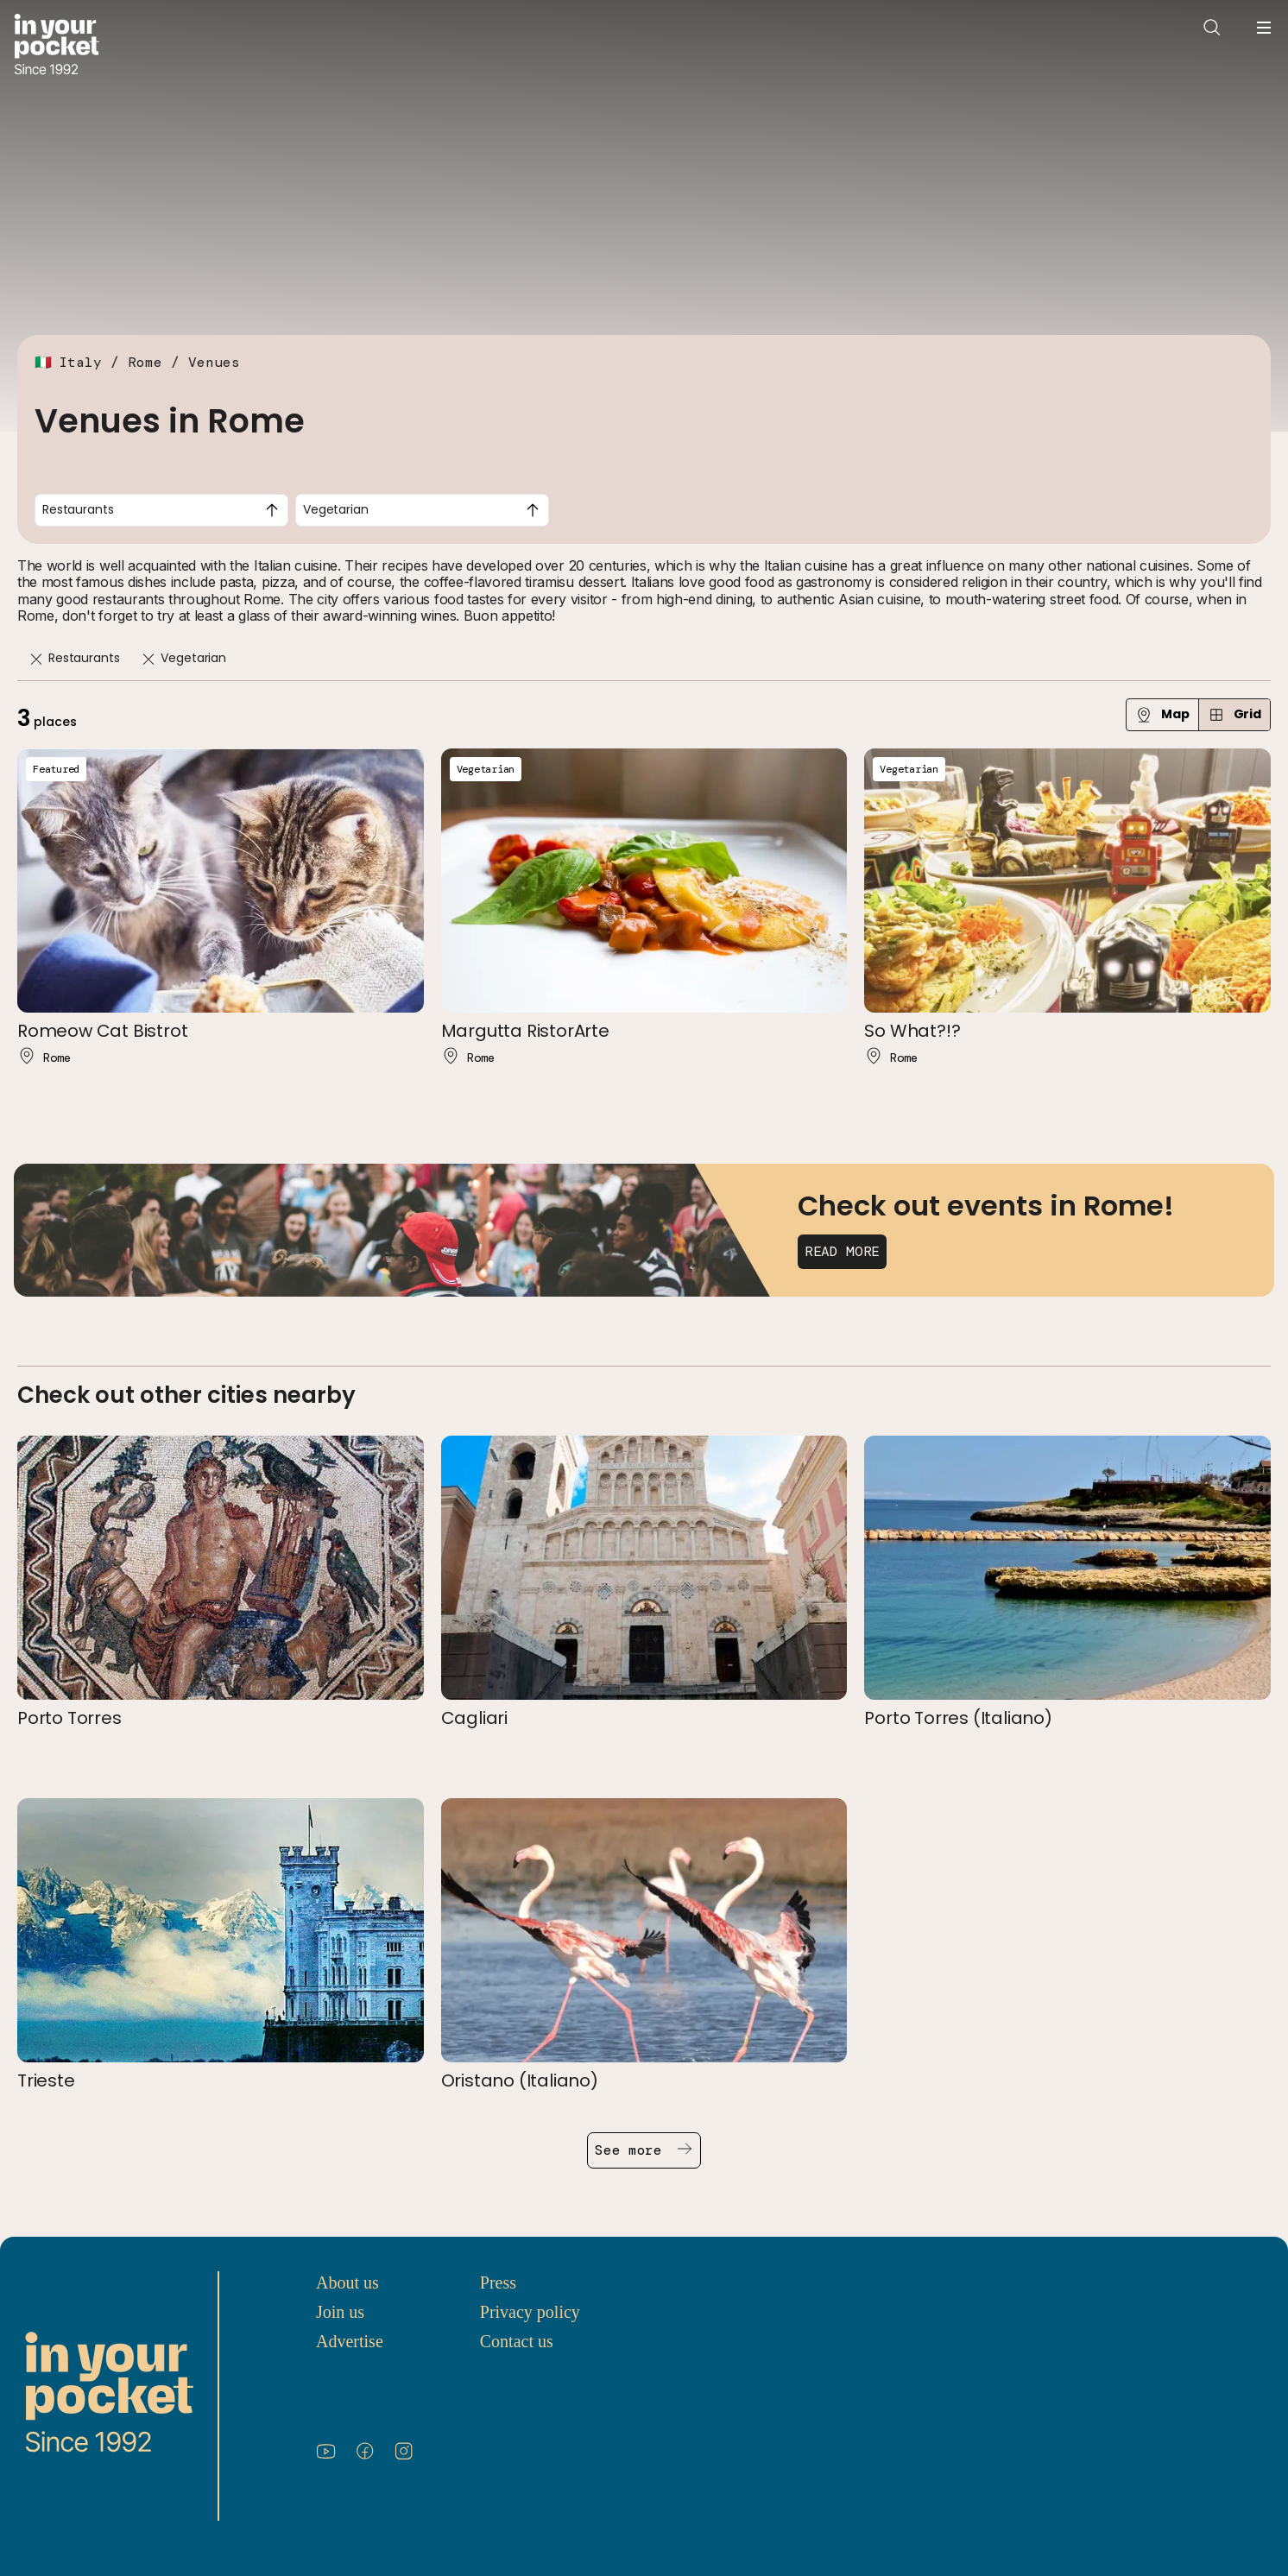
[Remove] (36, 659)
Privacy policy (530, 2311)
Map (1162, 714)
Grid (1234, 714)
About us (347, 2282)
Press (498, 2282)
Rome (145, 362)
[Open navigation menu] (1263, 27)
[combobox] (161, 510)
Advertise (349, 2341)
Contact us (516, 2341)
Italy (80, 362)
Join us (340, 2311)
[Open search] (1212, 27)
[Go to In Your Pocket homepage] (56, 46)
